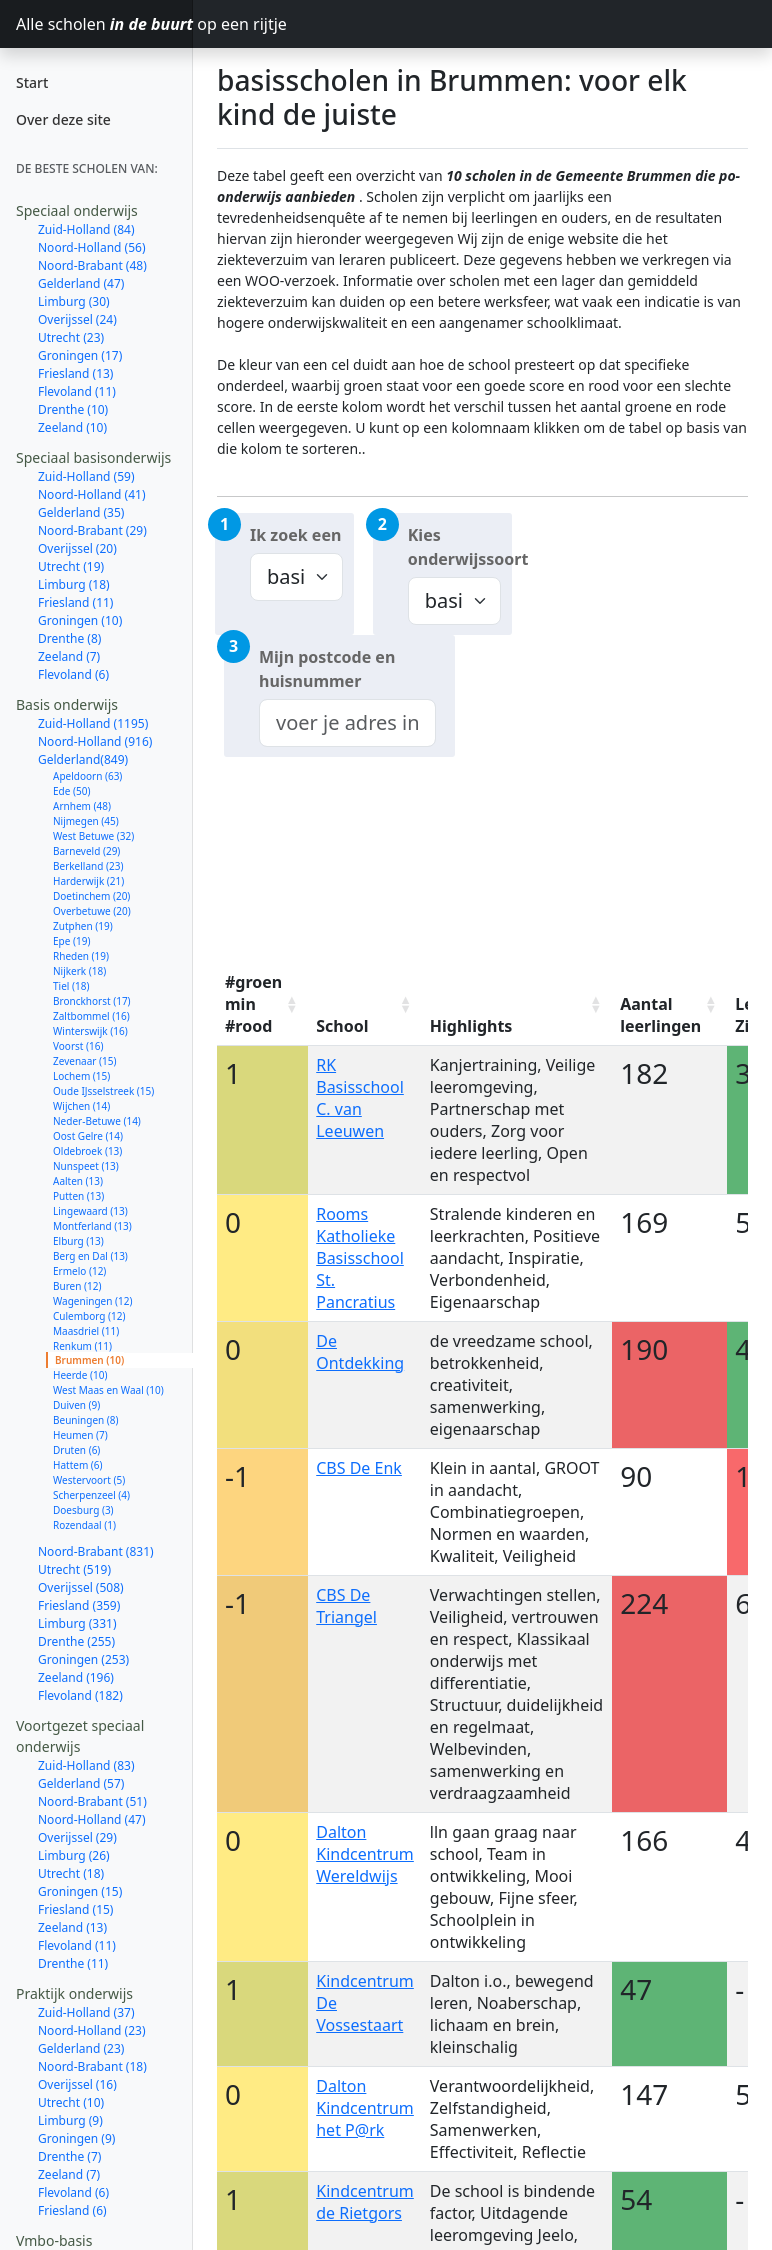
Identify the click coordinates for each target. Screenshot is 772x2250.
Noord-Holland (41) (92, 494)
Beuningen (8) (86, 1420)
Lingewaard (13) (90, 1211)
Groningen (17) (80, 355)
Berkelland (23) (88, 866)
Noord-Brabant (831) (96, 1551)
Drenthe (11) (73, 1963)
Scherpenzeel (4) (91, 1495)
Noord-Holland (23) (92, 2030)
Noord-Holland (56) (92, 247)
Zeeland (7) (69, 656)
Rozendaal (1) (84, 1525)
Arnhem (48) (82, 806)
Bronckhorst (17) (92, 1001)
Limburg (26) (74, 1855)
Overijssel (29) (77, 1837)
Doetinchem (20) (91, 896)
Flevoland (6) (73, 674)
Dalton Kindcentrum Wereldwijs (365, 1854)
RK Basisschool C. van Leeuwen (360, 1098)
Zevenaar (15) (84, 1061)
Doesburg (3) (83, 1510)
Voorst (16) (78, 1046)
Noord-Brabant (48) (92, 265)
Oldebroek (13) (87, 1151)
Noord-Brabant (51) (92, 1801)
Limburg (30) (74, 301)
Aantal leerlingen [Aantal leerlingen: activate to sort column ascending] (660, 1015)
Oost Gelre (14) (88, 1136)
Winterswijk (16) (90, 1031)
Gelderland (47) (81, 283)
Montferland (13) (92, 1226)
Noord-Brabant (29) (92, 530)
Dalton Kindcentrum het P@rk (365, 2108)
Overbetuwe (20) (92, 911)
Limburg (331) (77, 1623)
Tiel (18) (71, 986)
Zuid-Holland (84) (86, 229)
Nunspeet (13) (86, 1166)
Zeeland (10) (72, 427)
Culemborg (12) (89, 1316)
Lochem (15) (81, 1076)
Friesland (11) (75, 602)
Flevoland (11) (77, 391)
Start (32, 82)
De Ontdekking (360, 1352)
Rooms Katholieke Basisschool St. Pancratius (360, 1258)
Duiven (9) (76, 1405)
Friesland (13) (75, 373)
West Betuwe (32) (93, 836)
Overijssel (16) (77, 2084)
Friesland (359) (79, 1605)
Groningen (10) (80, 620)
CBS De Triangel (346, 1606)
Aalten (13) (78, 1181)
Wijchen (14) (81, 1106)
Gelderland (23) (81, 2048)
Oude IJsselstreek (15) (103, 1091)
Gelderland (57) (81, 1783)
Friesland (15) (75, 1909)
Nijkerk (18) (79, 971)
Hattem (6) (78, 1465)
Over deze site (63, 119)
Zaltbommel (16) (91, 1016)
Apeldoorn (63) (87, 776)
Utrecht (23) (71, 337)
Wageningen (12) (92, 1301)
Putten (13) (78, 1196)
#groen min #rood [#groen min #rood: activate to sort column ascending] (253, 1004)
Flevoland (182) (80, 1695)
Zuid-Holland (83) (86, 1765)
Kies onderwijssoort (460, 547)
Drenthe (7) (69, 2156)
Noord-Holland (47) (92, 1819)
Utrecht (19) (71, 566)
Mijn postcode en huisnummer (327, 669)
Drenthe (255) (76, 1641)
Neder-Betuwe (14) (97, 1121)
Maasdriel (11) (86, 1331)
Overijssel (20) (77, 548)
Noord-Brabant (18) (92, 2066)
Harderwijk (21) (88, 881)
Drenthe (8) (69, 638)
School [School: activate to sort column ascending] (342, 1026)
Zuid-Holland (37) (86, 2012)
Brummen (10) (89, 1360)
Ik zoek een (295, 535)
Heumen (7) (80, 1435)
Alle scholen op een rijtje (104, 24)
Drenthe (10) (73, 409)
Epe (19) (71, 941)
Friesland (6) (72, 2210)
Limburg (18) (74, 584)
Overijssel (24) (77, 319)
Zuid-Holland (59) (86, 476)
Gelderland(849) (83, 759)
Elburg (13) (78, 1241)
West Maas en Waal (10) (108, 1390)
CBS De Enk (359, 1468)
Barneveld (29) (86, 851)
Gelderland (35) (81, 512)
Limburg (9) (70, 2120)
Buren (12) (77, 1286)
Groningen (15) (80, 1891)
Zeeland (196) (76, 1677)
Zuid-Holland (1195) (93, 723)
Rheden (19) (81, 956)
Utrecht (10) (71, 2102)
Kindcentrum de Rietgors (365, 2202)
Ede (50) (71, 791)
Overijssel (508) (81, 1587)
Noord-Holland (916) (95, 741)
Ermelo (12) (79, 1271)
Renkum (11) (82, 1346)
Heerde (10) (80, 1375)
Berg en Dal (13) (90, 1256)
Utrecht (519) (74, 1569)
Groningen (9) (76, 2138)
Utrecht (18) (71, 1873)
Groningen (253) (83, 1659)
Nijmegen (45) (86, 821)
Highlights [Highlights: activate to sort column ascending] (471, 1026)
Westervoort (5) (89, 1480)
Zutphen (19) (83, 926)
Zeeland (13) (72, 1927)
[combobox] (347, 723)
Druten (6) (76, 1450)
